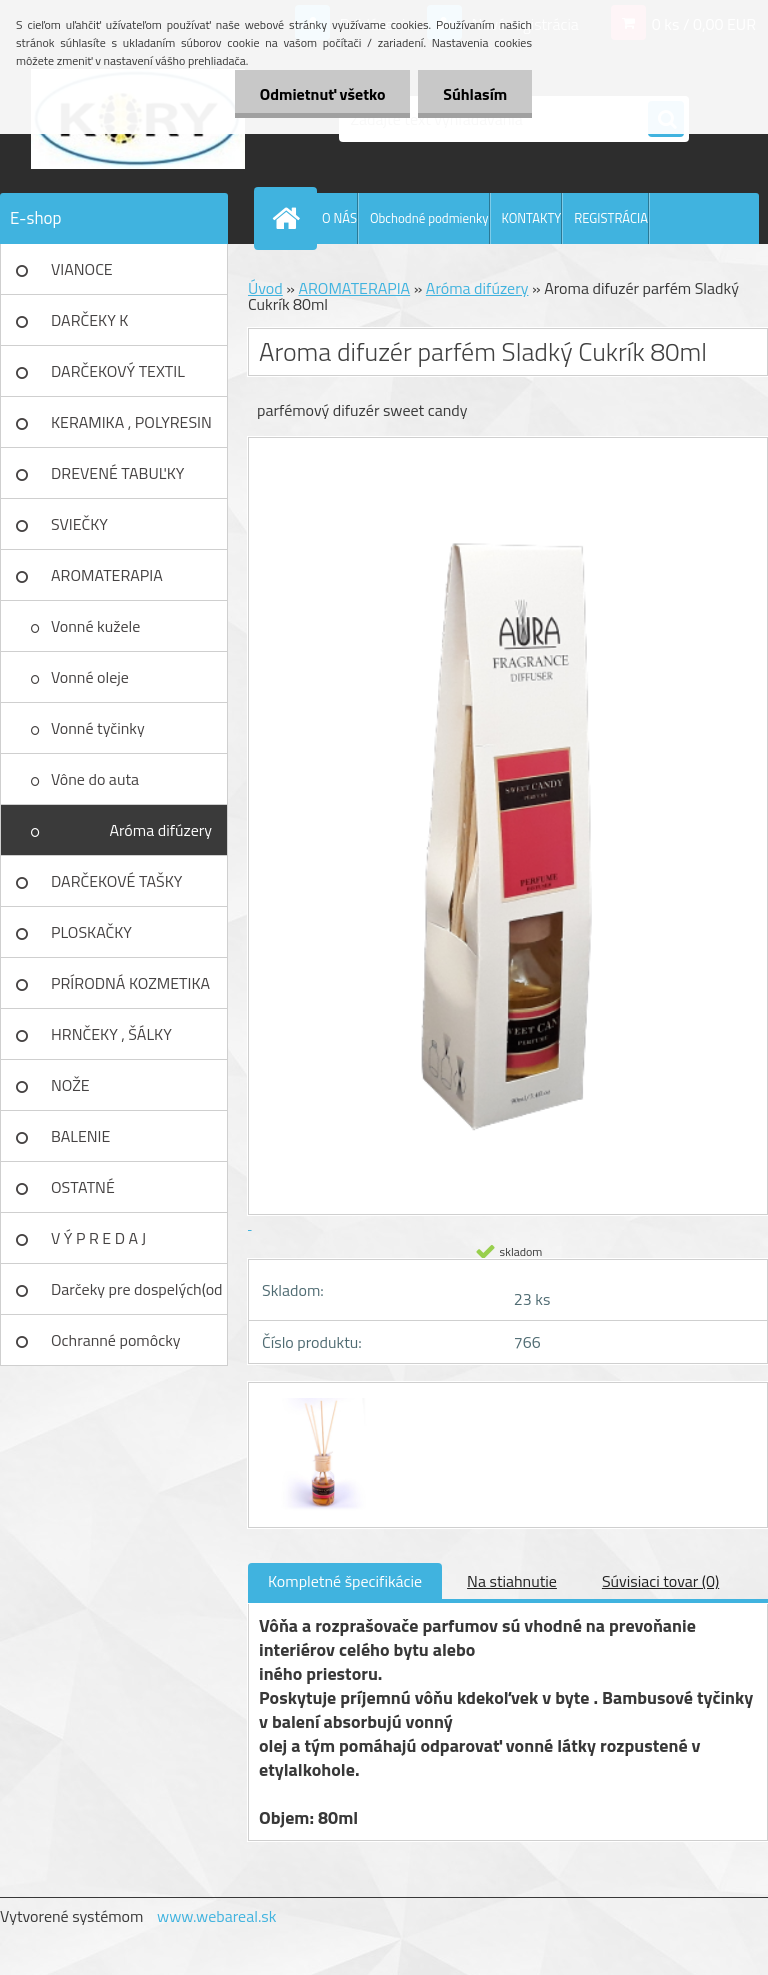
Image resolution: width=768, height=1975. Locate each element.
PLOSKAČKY (91, 932)
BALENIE (80, 1136)
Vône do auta (95, 779)
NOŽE (70, 1085)
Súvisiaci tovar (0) (660, 1581)
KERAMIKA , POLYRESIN (131, 422)
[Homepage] (290, 218)
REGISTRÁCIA (611, 218)
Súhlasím (475, 94)
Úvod (265, 288)
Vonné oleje (90, 677)
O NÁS (339, 218)
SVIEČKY (79, 524)
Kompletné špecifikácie (345, 1581)
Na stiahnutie (512, 1581)
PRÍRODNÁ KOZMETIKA (130, 983)
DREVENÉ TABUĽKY (117, 473)
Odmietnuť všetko (322, 94)
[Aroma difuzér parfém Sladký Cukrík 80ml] (319, 1401)
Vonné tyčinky (98, 728)
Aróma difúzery (160, 830)
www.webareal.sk (217, 1916)
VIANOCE (82, 269)
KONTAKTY (532, 218)
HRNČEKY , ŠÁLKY (111, 1034)
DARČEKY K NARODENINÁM (105, 327)
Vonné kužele (95, 626)
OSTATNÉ (83, 1187)
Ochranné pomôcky (116, 1340)
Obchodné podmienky (429, 218)
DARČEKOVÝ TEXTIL (118, 371)
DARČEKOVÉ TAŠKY (116, 881)
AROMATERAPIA (107, 575)
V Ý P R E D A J (98, 1238)
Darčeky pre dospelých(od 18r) (137, 1296)
